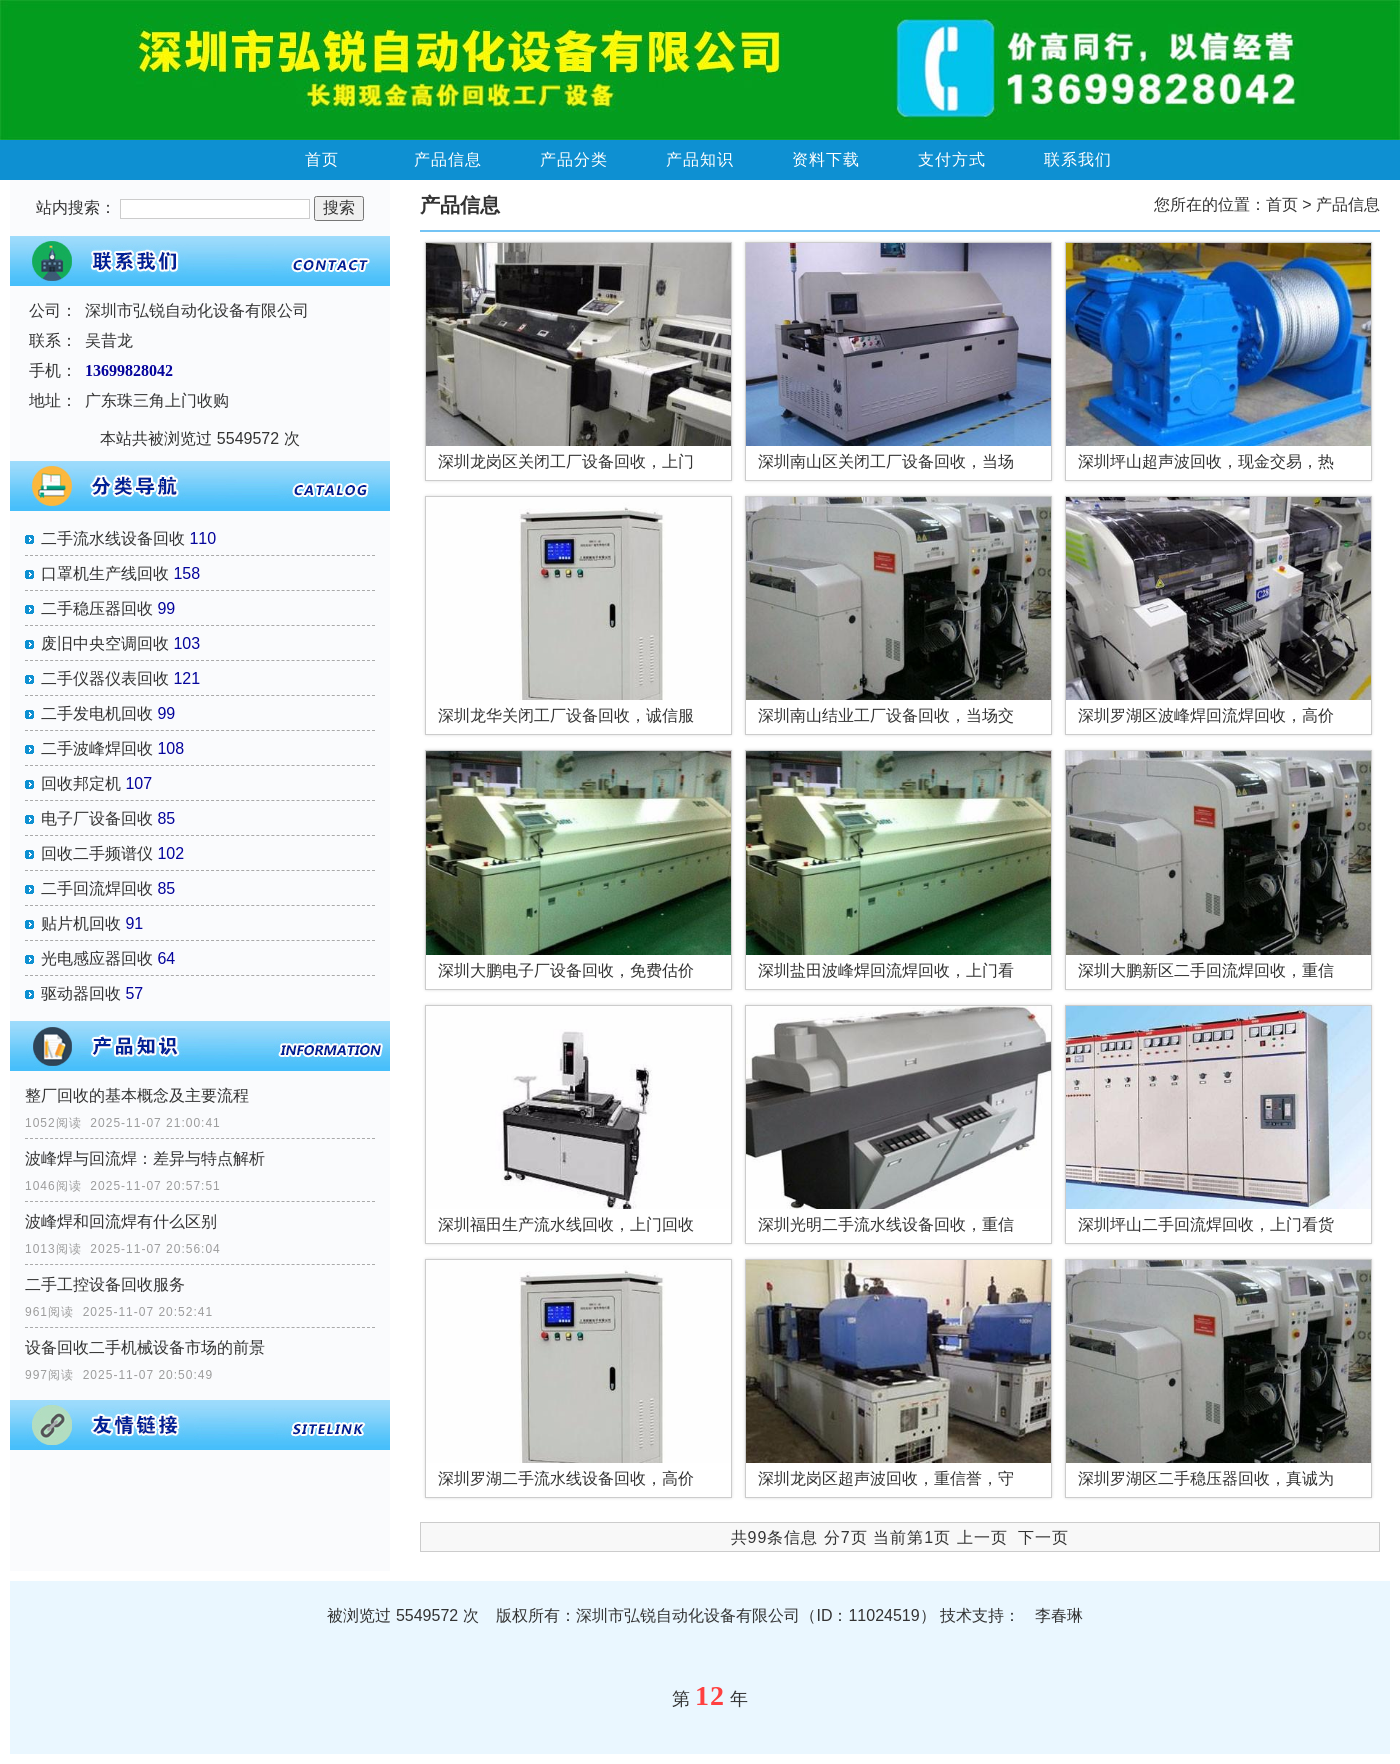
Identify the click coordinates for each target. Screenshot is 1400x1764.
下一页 (1043, 1537)
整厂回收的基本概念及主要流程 (137, 1095)
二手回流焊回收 (97, 888)
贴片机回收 (81, 923)
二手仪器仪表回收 (105, 678)
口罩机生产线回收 (105, 573)
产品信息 (448, 159)
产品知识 (700, 159)
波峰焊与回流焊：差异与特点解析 (145, 1158)
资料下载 (826, 159)
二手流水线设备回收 (113, 538)
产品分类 (574, 159)
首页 (322, 159)
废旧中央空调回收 (105, 643)
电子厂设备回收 (97, 818)
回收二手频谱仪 (97, 853)
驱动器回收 (81, 993)
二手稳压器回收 (97, 608)
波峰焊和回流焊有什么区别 (121, 1221)
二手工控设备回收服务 (105, 1284)
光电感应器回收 (97, 958)
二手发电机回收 (97, 713)
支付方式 (952, 159)
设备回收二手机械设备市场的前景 (145, 1347)
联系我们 (1078, 159)
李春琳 (1059, 1615)
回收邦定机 (81, 783)
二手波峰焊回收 (97, 748)
